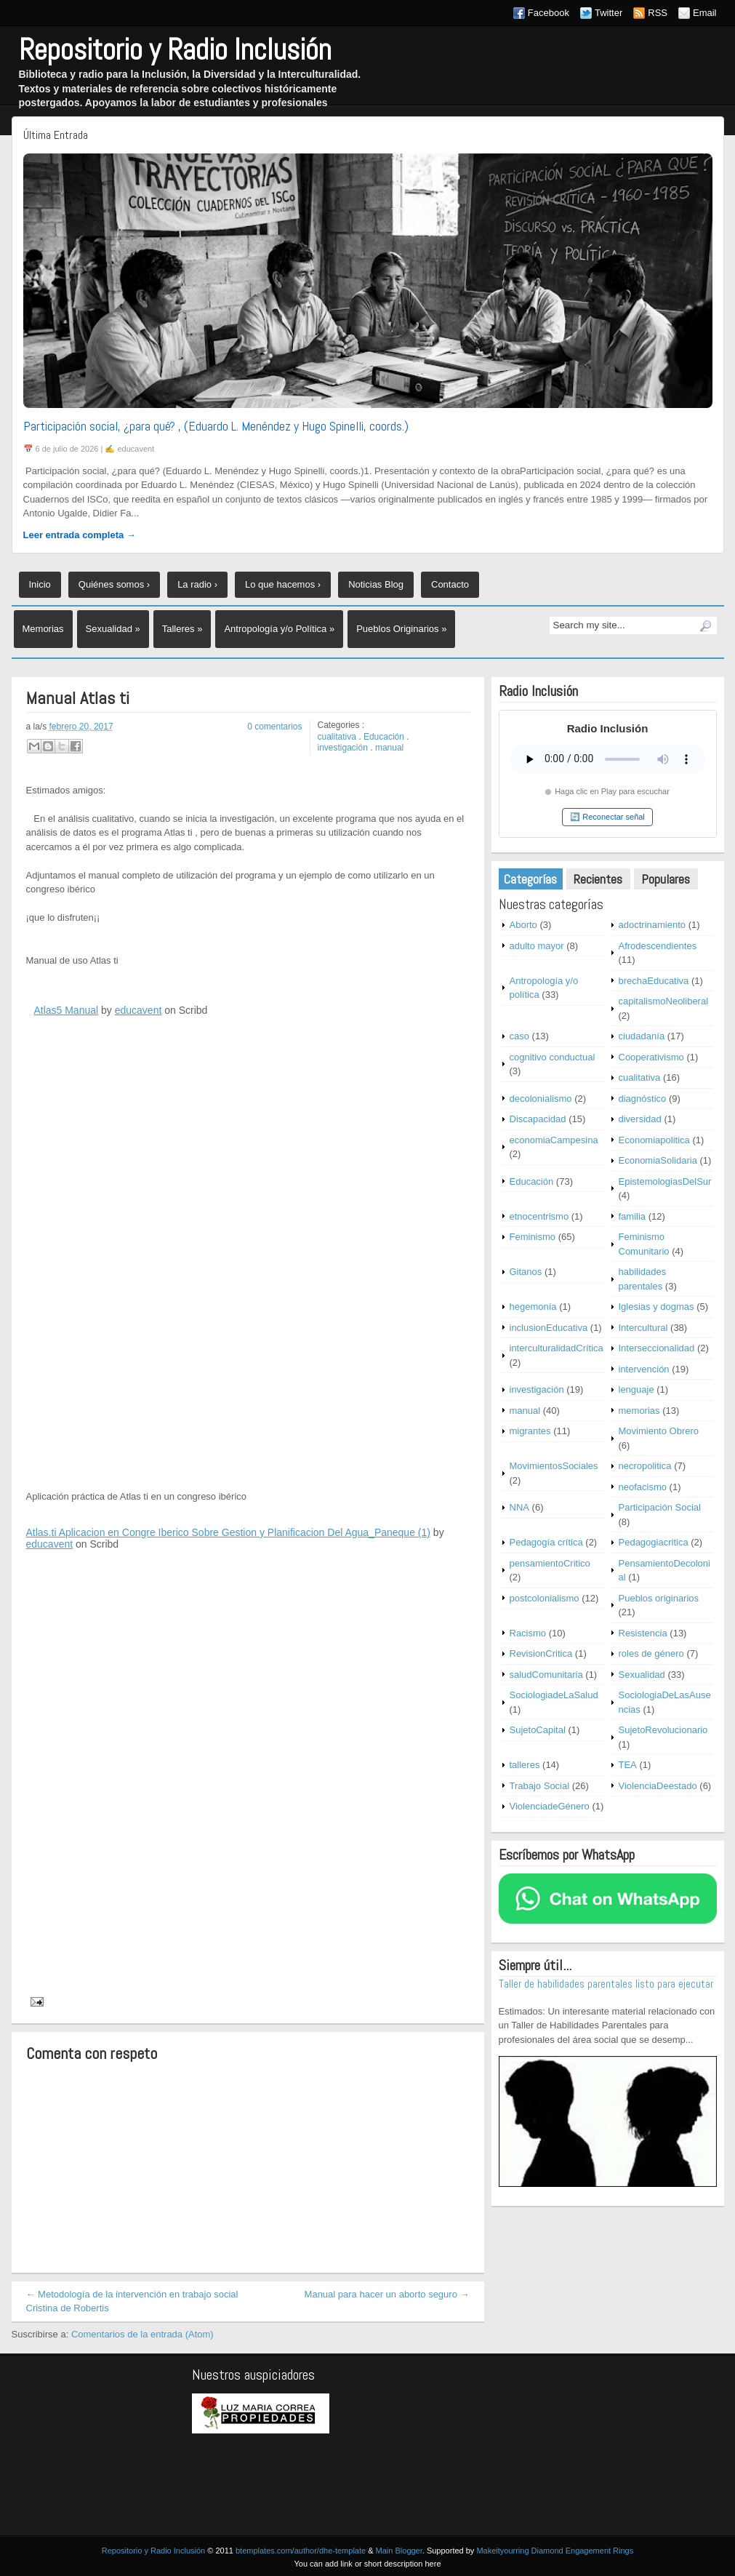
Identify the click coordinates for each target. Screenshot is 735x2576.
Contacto (450, 584)
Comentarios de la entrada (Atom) (142, 2334)
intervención (644, 1369)
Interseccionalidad (657, 1348)
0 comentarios (274, 726)
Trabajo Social (540, 1785)
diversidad (640, 1118)
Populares (665, 879)
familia (632, 1216)
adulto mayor (537, 945)
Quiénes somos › (114, 584)
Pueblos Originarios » (401, 628)
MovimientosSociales (554, 1465)
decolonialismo (541, 1098)
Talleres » (182, 628)
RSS (657, 12)
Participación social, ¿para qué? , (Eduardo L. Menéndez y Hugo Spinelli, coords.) (216, 425)
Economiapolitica (654, 1140)
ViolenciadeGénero (550, 1806)
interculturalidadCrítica (556, 1348)
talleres (525, 1764)
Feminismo (533, 1236)
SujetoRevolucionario (663, 1729)
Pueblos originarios (659, 1598)
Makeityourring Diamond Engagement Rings (554, 2550)
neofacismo (643, 1486)
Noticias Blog (375, 584)
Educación (384, 737)
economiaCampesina (554, 1140)
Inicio (40, 584)
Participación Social (660, 1507)
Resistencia (643, 1633)
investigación (343, 748)
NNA (519, 1507)
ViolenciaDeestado (658, 1785)
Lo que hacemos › (283, 584)
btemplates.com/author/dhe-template (301, 2550)
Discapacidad (538, 1118)
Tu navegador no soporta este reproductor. (607, 759)
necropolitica (645, 1465)
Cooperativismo (651, 1057)
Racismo (528, 1633)
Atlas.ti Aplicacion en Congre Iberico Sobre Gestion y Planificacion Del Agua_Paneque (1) (228, 1532)
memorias (639, 1410)
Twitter (608, 12)
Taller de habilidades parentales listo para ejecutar (606, 1984)
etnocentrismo (539, 1216)
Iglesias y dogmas (656, 1306)
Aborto (523, 924)
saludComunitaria (546, 1674)
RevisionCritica (541, 1653)
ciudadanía (642, 1036)
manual (389, 748)
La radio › (197, 584)
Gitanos (526, 1271)
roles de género (651, 1653)
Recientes (598, 879)
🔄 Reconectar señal (607, 816)
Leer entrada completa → (79, 534)
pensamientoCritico (550, 1563)
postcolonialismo (544, 1598)
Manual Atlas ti (77, 698)
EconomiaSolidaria (658, 1160)
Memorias (43, 628)
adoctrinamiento (652, 924)
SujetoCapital (538, 1729)
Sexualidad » (113, 628)
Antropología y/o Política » (279, 628)
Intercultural (643, 1327)
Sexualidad (642, 1674)
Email (705, 12)
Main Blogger (399, 2550)
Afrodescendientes (658, 945)
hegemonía (533, 1306)
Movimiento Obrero (659, 1430)
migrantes (530, 1430)
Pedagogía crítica (546, 1542)
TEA (628, 1764)
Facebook (548, 12)
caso (519, 1036)
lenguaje (636, 1389)
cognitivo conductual (552, 1057)
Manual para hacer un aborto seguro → (387, 2294)
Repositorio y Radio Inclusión (175, 49)
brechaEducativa (654, 980)
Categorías (530, 879)
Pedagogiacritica (653, 1542)
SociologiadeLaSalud (554, 1694)
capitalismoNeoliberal (664, 1001)
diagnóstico (643, 1098)
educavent (138, 1010)
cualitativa (337, 737)
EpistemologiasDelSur (665, 1181)
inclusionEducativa (549, 1327)
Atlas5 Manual (65, 1010)
